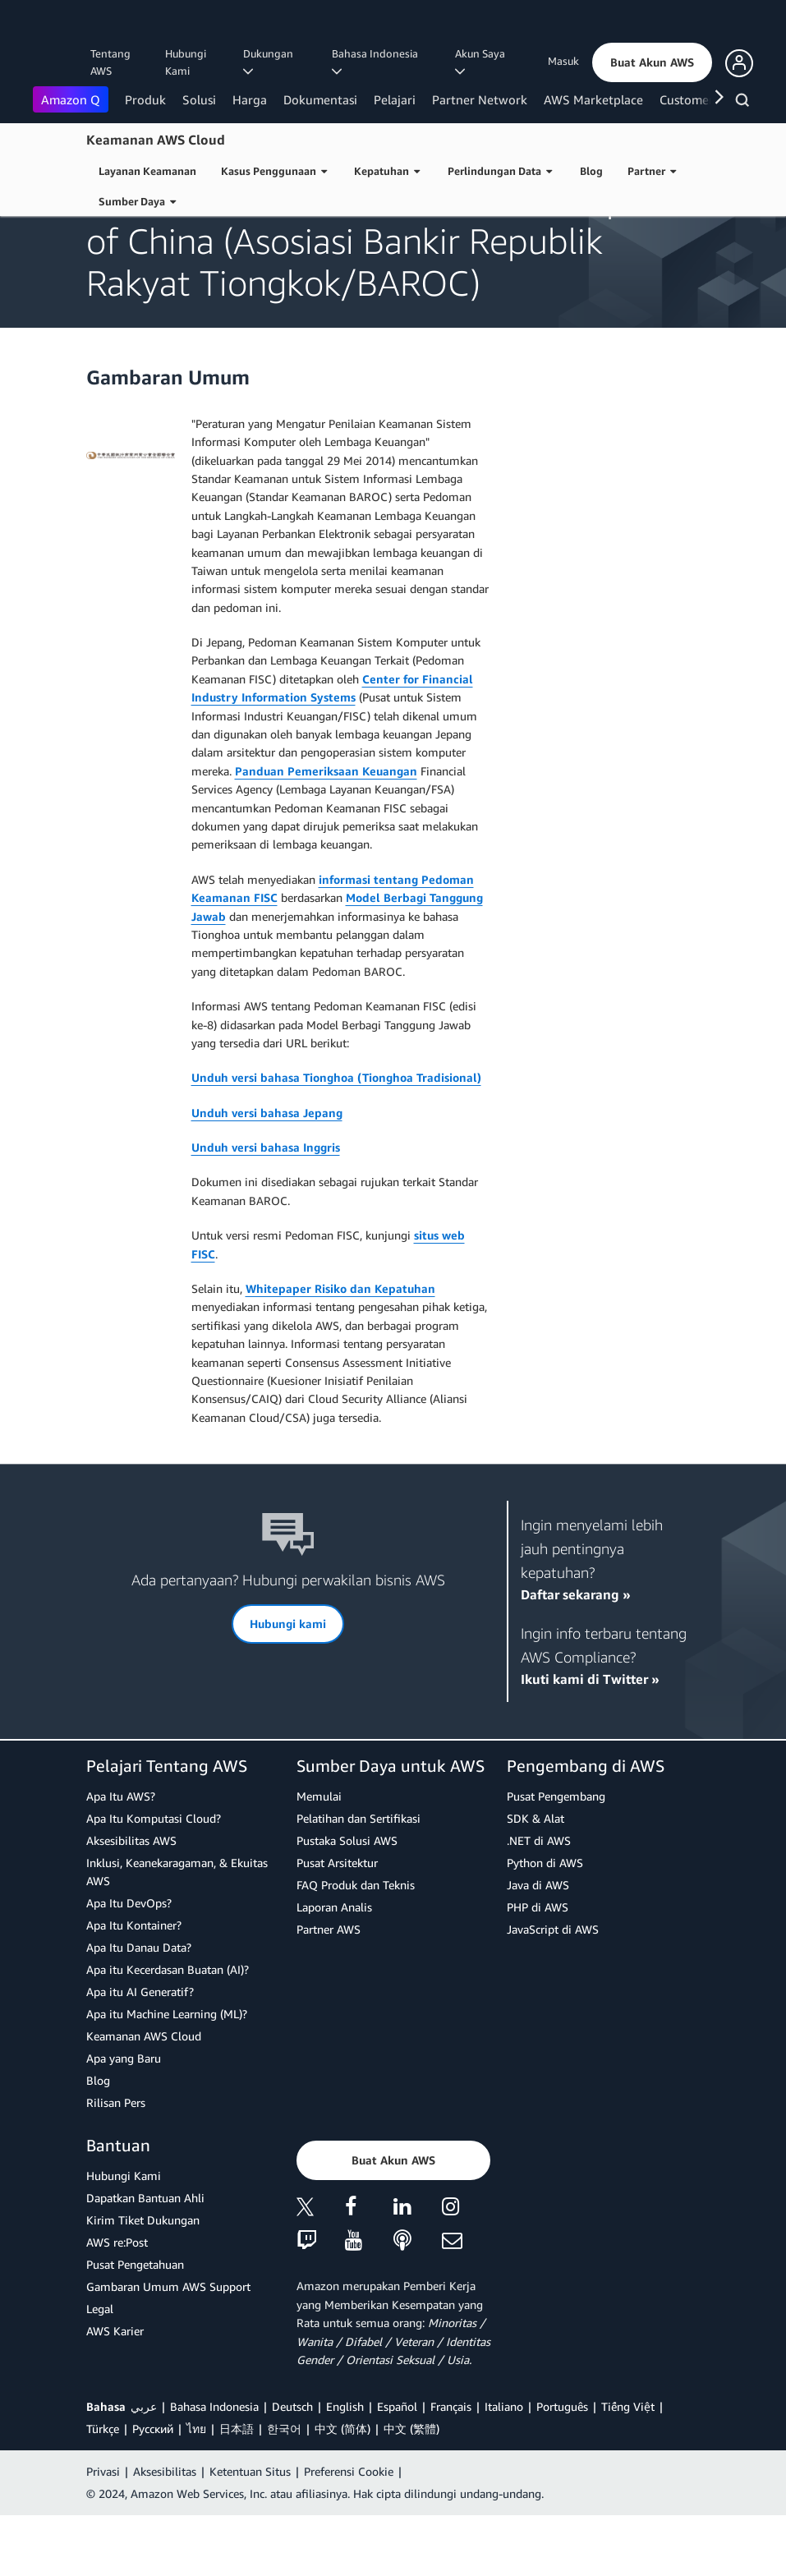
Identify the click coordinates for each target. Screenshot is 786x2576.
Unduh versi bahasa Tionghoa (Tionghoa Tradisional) (336, 1138)
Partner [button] (651, 170)
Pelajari (395, 99)
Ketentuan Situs (250, 2532)
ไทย (196, 2489)
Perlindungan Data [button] (500, 170)
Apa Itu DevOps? (129, 1964)
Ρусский (152, 2489)
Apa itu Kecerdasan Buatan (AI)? (167, 2030)
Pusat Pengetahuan (135, 2325)
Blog (591, 170)
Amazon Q (70, 99)
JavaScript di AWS (553, 1990)
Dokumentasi (320, 99)
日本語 (236, 2489)
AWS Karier (115, 2392)
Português (562, 2467)
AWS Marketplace (593, 99)
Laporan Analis (334, 1968)
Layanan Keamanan (147, 170)
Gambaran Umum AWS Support (168, 2347)
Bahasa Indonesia (214, 2467)
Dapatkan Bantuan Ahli (145, 2259)
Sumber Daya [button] (137, 201)
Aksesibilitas (164, 2532)
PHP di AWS (537, 1968)
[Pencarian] (744, 103)
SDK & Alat (535, 1879)
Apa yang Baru (123, 2119)
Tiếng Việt (628, 2467)
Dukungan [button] (270, 61)
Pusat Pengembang (556, 1857)
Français (450, 2467)
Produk (145, 99)
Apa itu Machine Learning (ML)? (166, 2075)
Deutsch (292, 2467)
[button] (652, 62)
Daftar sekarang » (576, 1655)
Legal (99, 2369)
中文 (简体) (342, 2489)
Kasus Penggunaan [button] (274, 170)
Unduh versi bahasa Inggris (265, 1208)
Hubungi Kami (185, 62)
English (345, 2467)
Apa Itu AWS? (120, 1857)
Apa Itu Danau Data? (138, 2008)
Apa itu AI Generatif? (140, 2052)
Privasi (103, 2532)
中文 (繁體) (411, 2489)
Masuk (563, 60)
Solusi (199, 99)
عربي (144, 2467)
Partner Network (479, 99)
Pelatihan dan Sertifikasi (358, 1879)
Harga (249, 99)
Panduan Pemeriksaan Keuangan (326, 832)
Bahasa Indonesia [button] (377, 61)
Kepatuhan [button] (387, 170)
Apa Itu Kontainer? (134, 1986)
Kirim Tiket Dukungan (143, 2281)
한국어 (284, 2489)
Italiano (504, 2467)
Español (397, 2467)
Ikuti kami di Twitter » (590, 1740)
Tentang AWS (110, 62)
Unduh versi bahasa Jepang (266, 1173)
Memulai (319, 1857)
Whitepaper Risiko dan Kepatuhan (340, 1349)
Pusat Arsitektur (337, 1923)
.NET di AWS (539, 1901)
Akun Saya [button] (482, 61)
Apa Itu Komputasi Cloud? (153, 1879)
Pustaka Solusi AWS (347, 1901)
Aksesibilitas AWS (131, 1901)
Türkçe (102, 2489)
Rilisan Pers (115, 2163)
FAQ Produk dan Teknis (355, 1946)
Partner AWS (328, 1990)
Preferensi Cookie (348, 2532)
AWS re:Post (117, 2303)
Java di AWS (538, 1946)
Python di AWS (545, 1923)
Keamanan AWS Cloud (155, 139)
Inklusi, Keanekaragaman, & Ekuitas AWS (177, 1932)
